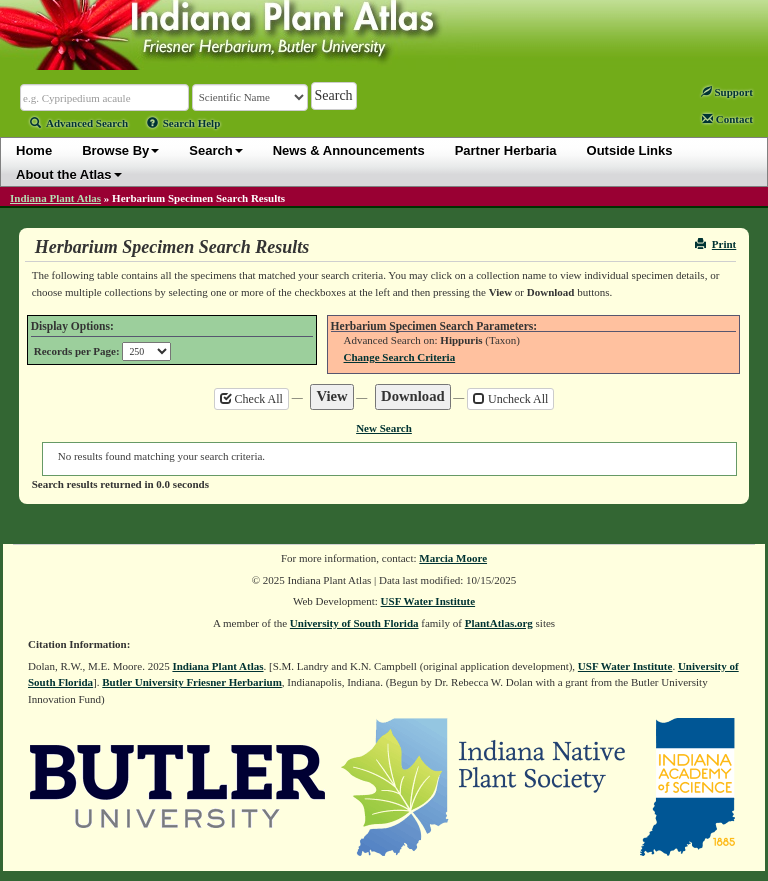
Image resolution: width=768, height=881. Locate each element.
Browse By (120, 150)
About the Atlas (69, 174)
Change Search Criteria (400, 357)
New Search (384, 428)
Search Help (184, 123)
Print (715, 244)
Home (34, 150)
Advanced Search (79, 123)
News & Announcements (349, 150)
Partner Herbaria (506, 150)
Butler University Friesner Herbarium (192, 682)
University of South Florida (354, 623)
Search (215, 150)
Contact (727, 119)
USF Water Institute (428, 601)
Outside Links (630, 150)
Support (727, 92)
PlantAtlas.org (499, 623)
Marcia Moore (453, 558)
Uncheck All (510, 399)
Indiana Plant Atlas (55, 198)
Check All (251, 399)
